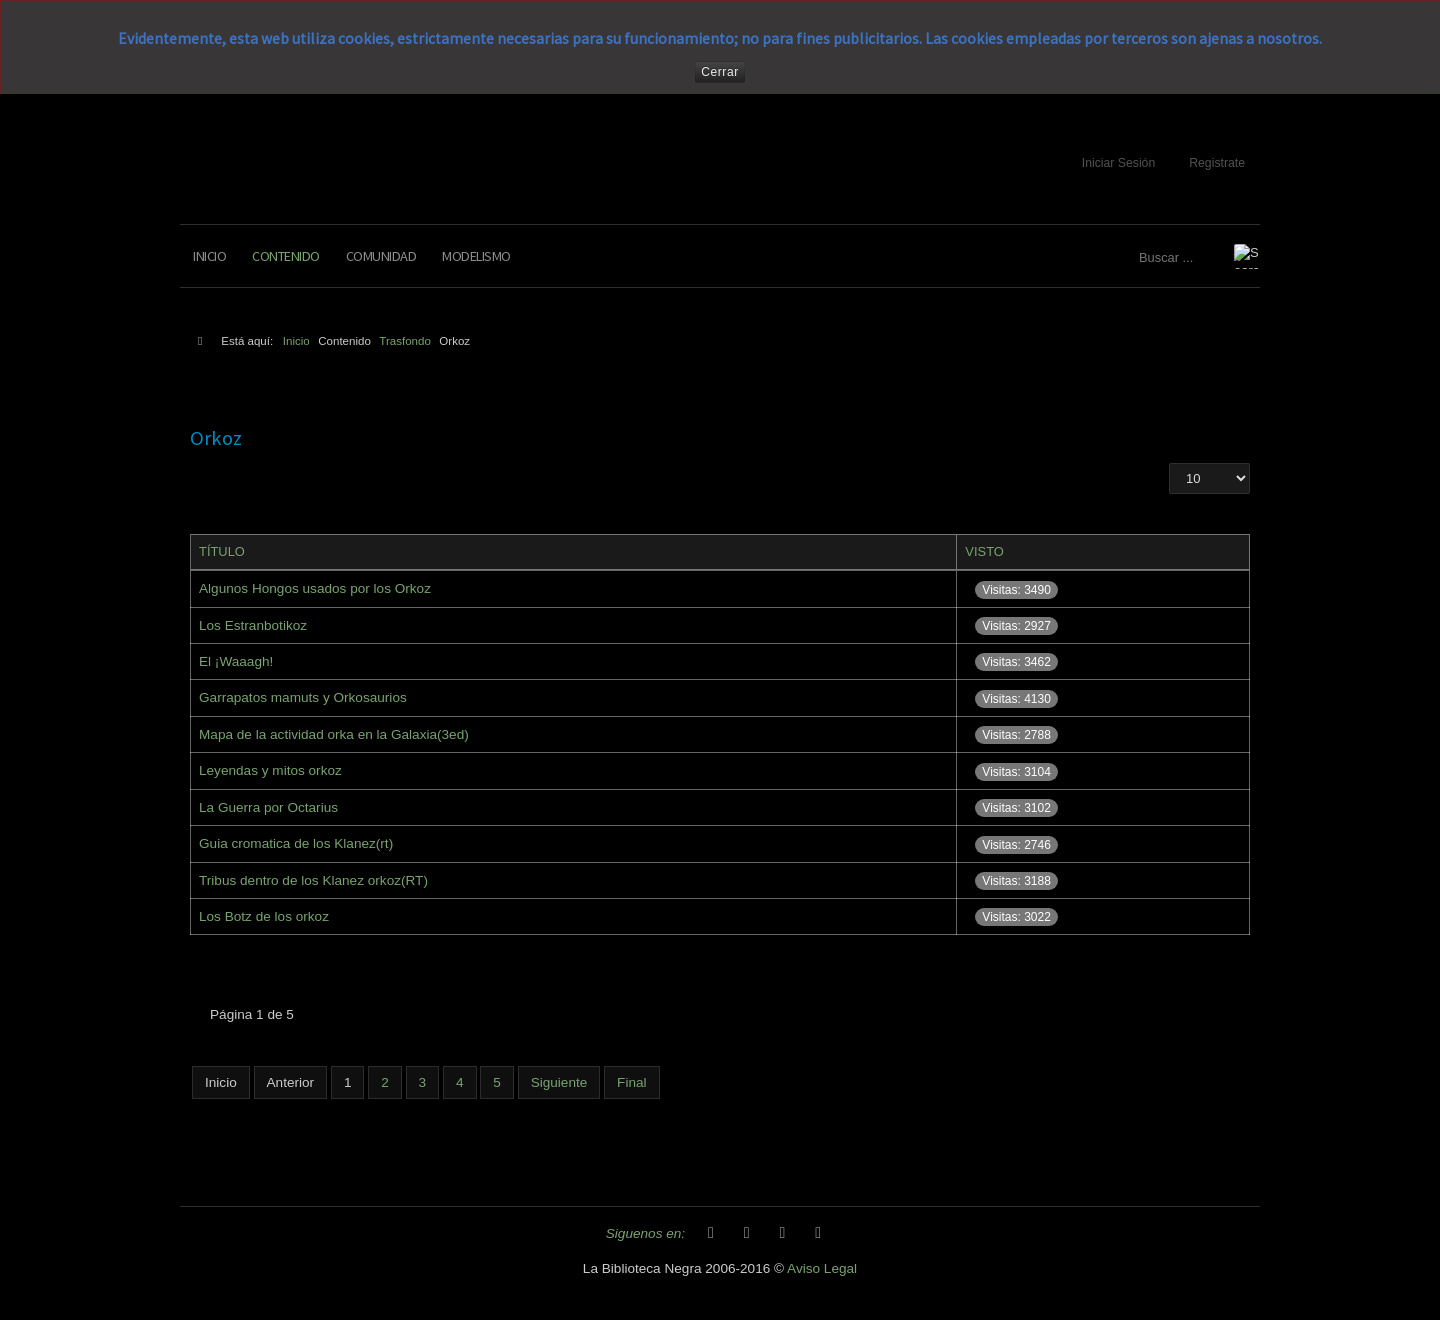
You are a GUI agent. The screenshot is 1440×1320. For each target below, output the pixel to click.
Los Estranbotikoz (253, 625)
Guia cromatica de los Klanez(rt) (296, 843)
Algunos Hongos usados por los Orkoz (315, 588)
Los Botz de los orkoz (264, 916)
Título (222, 551)
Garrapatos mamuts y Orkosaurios (303, 697)
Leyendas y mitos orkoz (270, 770)
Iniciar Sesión (1118, 163)
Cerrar (720, 72)
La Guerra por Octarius (268, 807)
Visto (984, 551)
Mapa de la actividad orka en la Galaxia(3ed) (334, 734)
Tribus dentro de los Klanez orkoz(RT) (313, 880)
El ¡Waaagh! (236, 661)
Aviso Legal (822, 1268)
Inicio (209, 256)
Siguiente (559, 1082)
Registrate (1217, 163)
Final (631, 1082)
